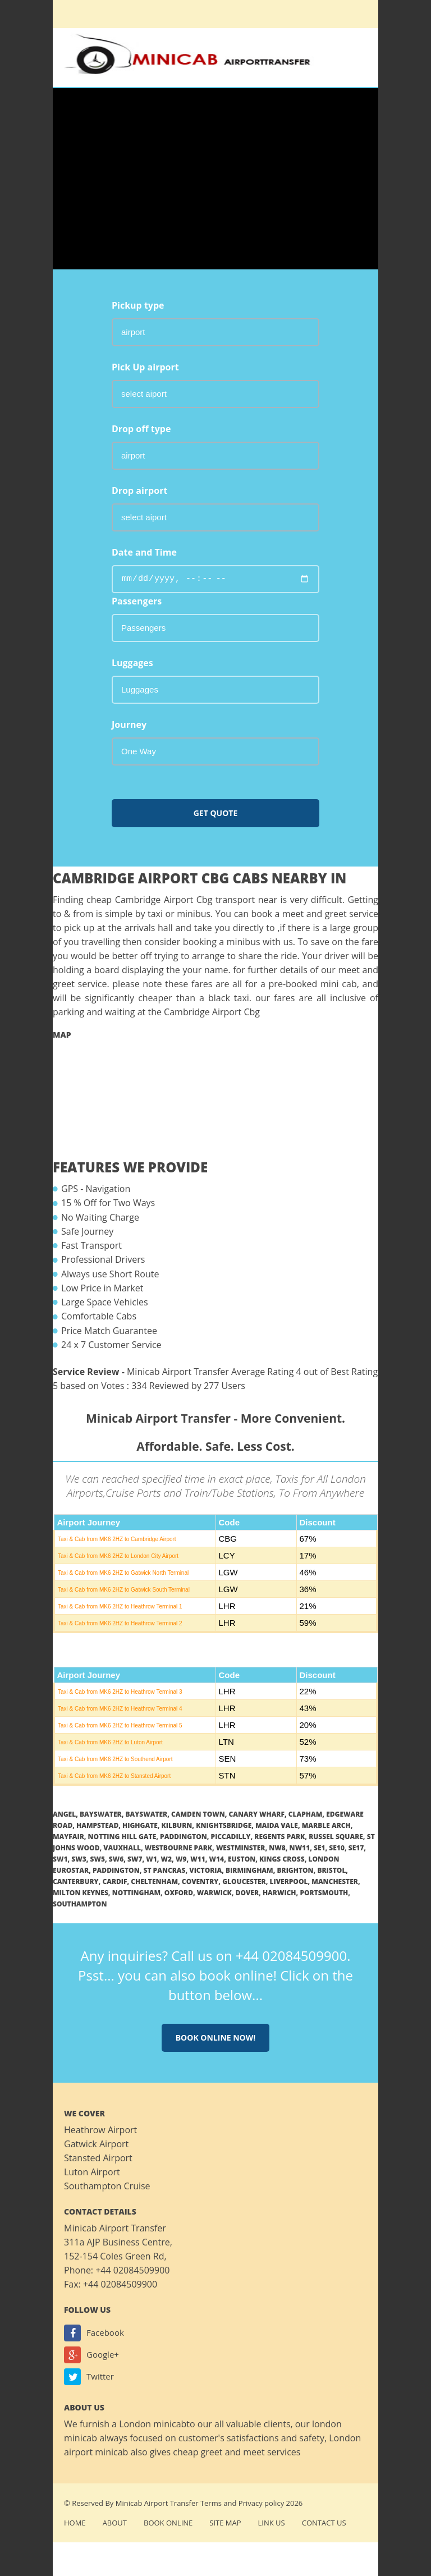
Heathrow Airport (100, 2130)
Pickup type (138, 305)
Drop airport (139, 490)
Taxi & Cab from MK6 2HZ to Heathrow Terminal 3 (120, 1692)
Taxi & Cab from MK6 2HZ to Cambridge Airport (117, 1539)
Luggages (132, 663)
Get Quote (216, 813)
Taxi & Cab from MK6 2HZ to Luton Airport (110, 1742)
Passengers (137, 601)
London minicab (152, 2424)
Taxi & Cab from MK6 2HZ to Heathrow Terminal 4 (120, 1709)
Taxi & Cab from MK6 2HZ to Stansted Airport (114, 1776)
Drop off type (141, 429)
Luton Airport (92, 2172)
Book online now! (216, 2037)
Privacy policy (261, 2503)
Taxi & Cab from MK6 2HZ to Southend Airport (115, 1759)
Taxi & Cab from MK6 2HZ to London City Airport (118, 1556)
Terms (211, 2503)
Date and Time (144, 552)
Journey (129, 724)
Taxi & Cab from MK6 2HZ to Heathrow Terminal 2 (120, 1623)
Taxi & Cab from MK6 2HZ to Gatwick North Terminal (123, 1573)
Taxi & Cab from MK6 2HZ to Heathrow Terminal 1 (120, 1606)
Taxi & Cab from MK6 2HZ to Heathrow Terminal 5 (120, 1725)
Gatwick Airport (96, 2144)
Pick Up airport (145, 367)
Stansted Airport (98, 2158)
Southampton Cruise (107, 2186)
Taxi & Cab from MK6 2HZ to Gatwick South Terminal (124, 1590)
